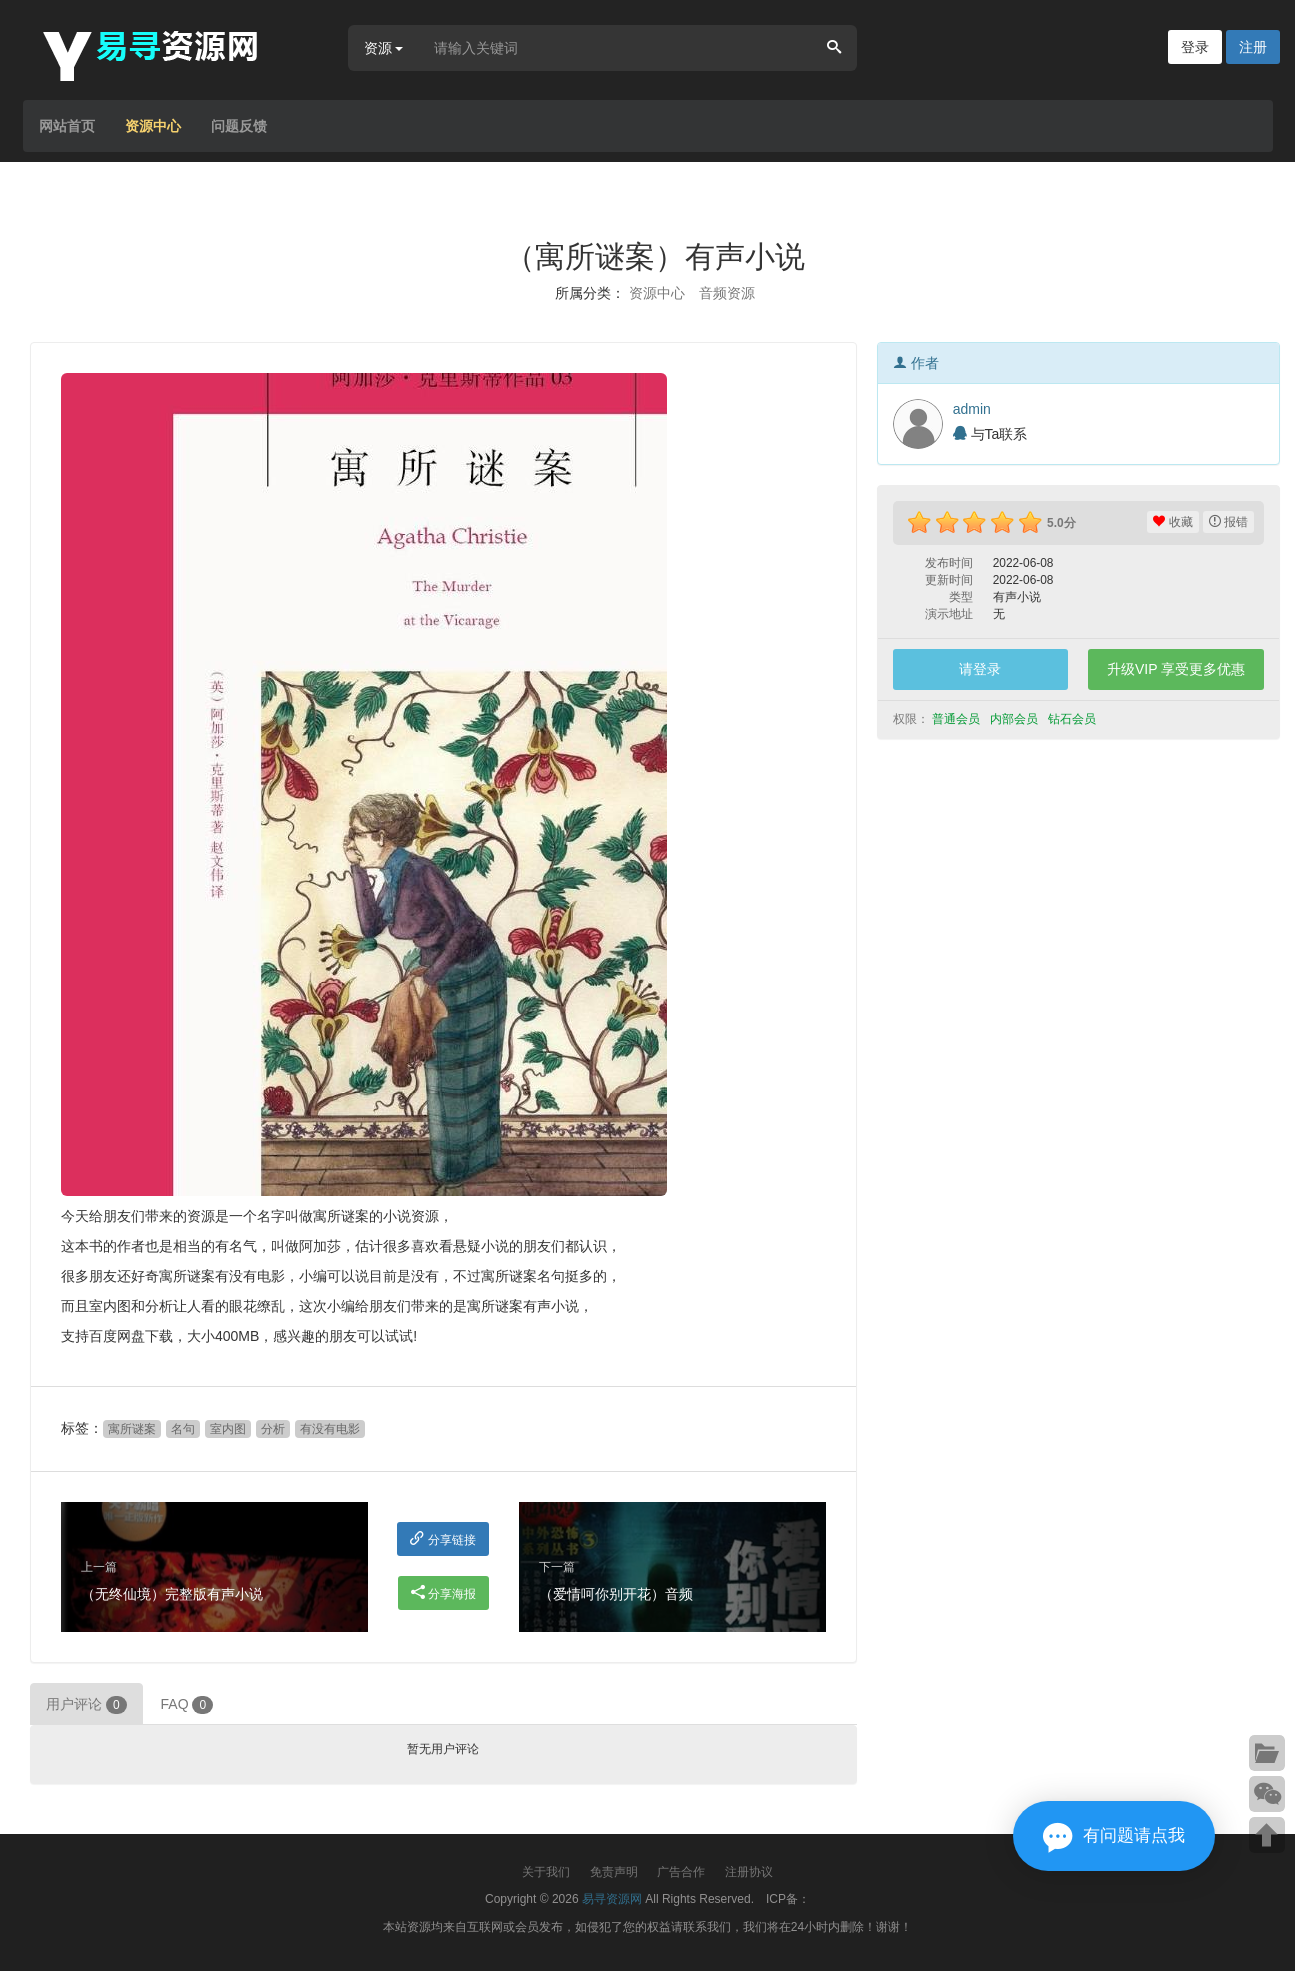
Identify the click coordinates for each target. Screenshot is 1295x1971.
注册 (1253, 47)
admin (972, 409)
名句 (183, 1429)
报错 (1228, 522)
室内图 (228, 1429)
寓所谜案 (132, 1429)
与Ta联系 (990, 434)
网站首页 (67, 126)
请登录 (980, 669)
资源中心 (153, 126)
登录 (1195, 47)
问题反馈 (239, 126)
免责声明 (614, 1872)
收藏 (1172, 522)
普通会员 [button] (957, 719)
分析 (273, 1429)
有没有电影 (330, 1429)
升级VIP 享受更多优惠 (1176, 669)
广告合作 (681, 1872)
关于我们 (546, 1872)
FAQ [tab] (187, 1705)
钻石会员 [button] (1073, 719)
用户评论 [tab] (86, 1705)
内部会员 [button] (1015, 719)
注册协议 (749, 1872)
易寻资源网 (612, 1899)
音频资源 (727, 293)
